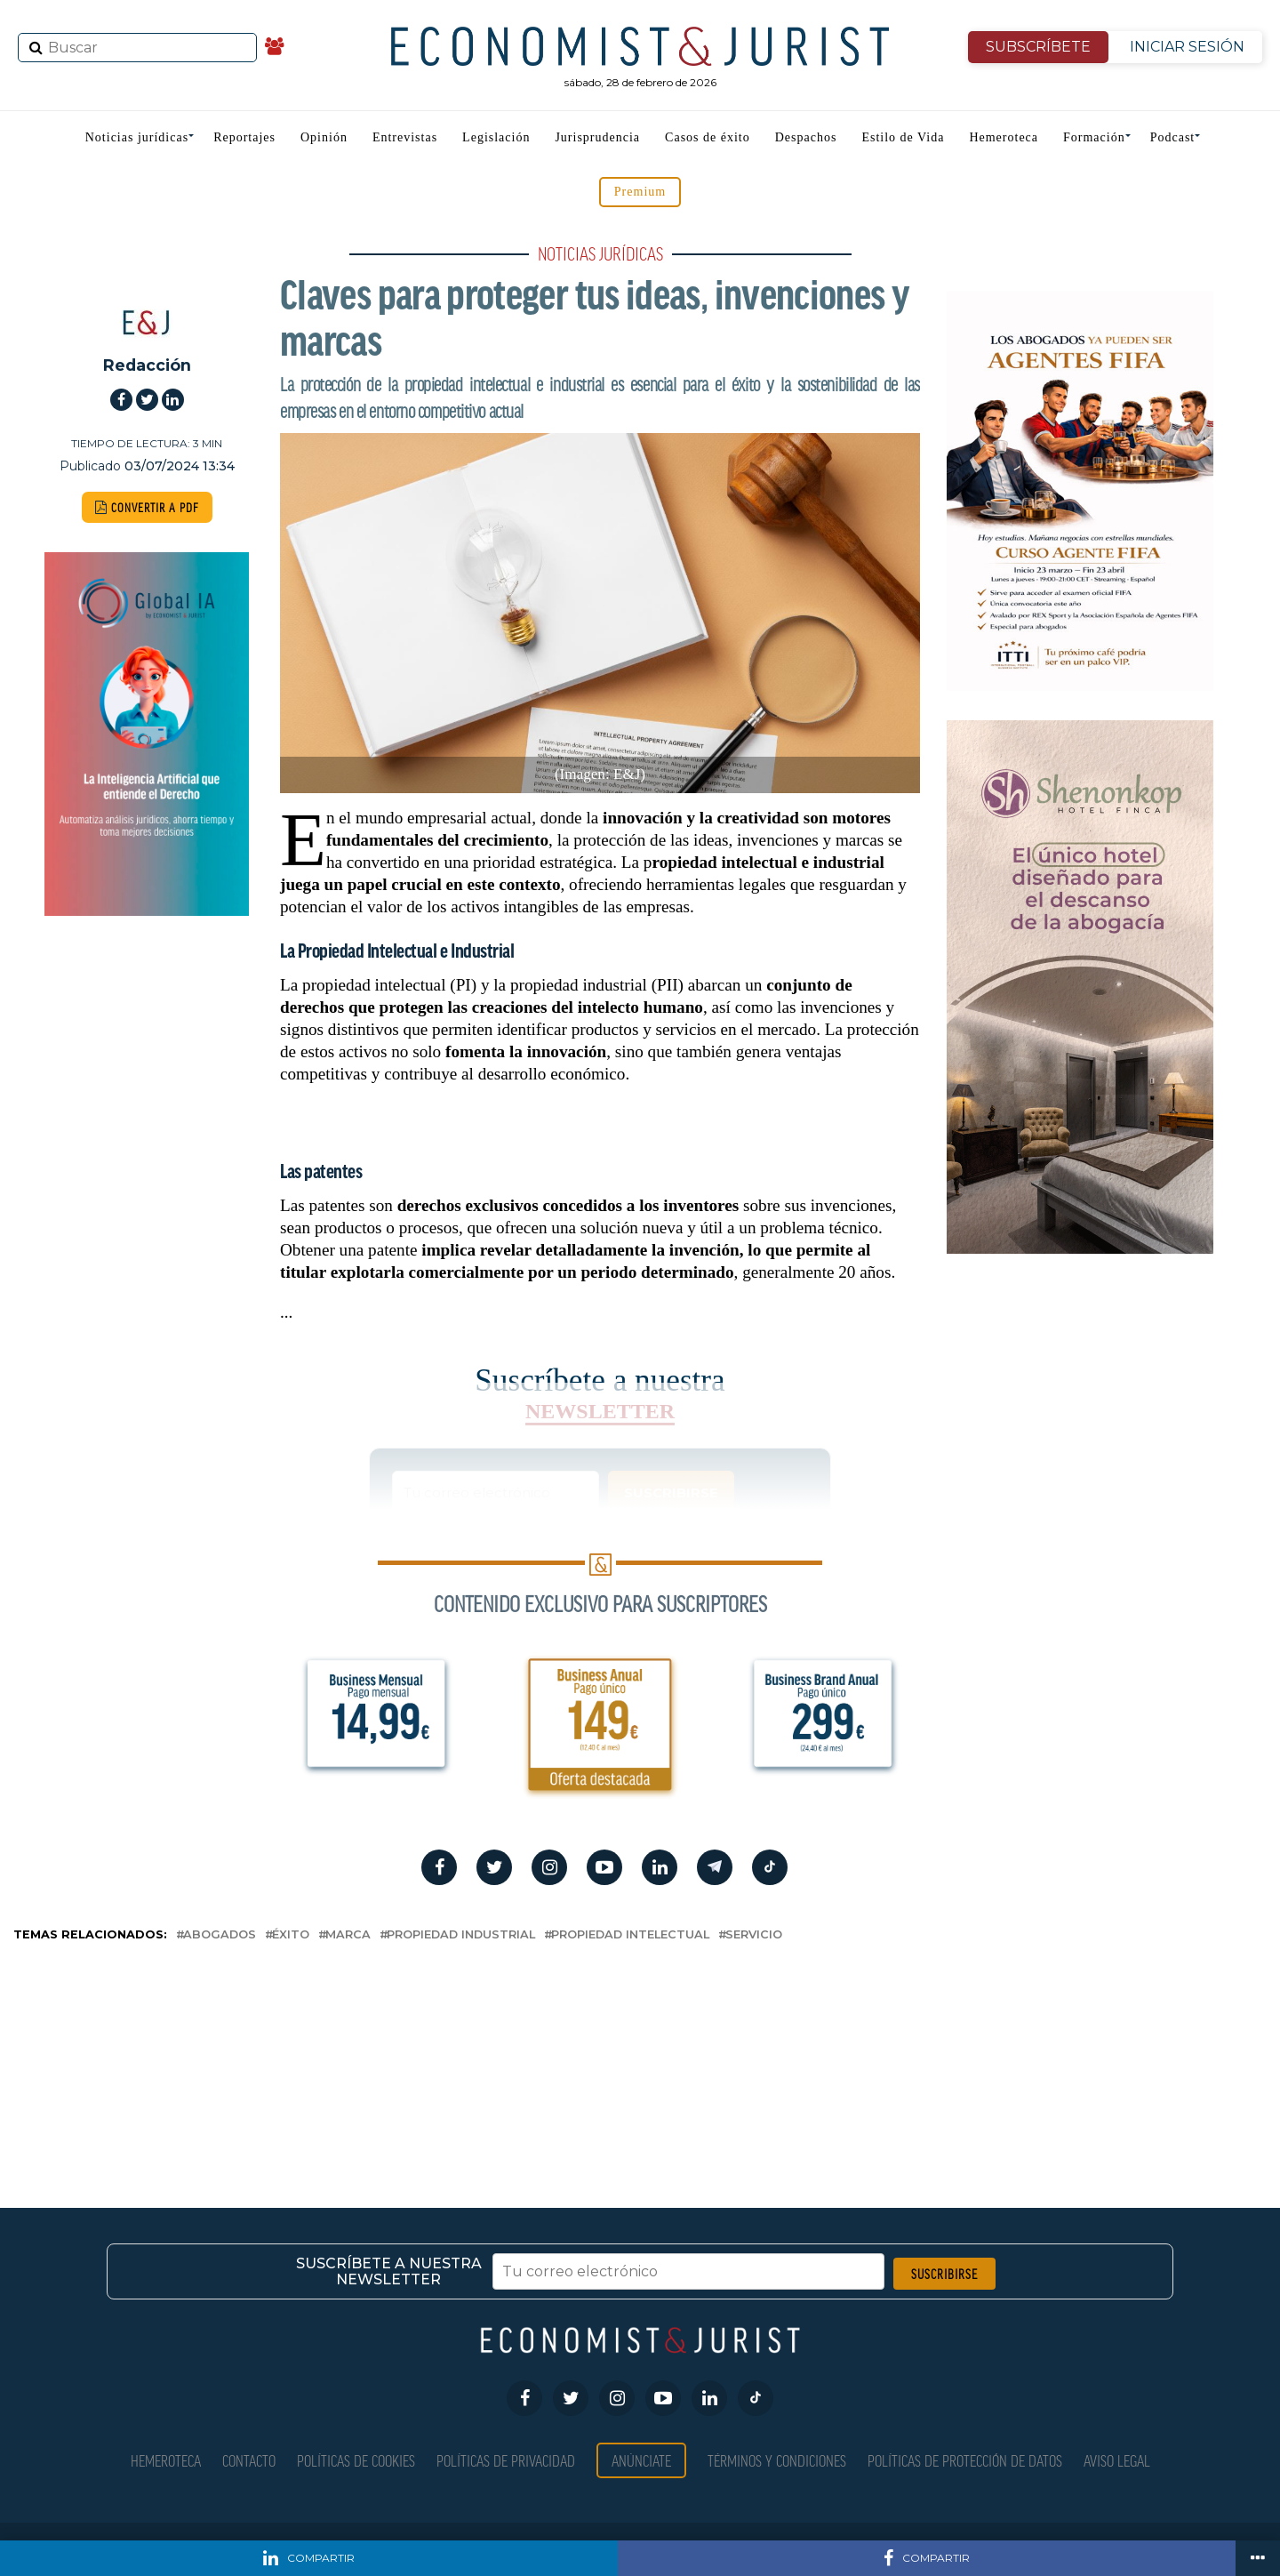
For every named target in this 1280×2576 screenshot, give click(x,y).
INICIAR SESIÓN (1187, 46)
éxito (290, 1935)
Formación (1094, 137)
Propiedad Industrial (461, 1935)
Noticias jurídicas (136, 137)
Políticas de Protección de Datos (965, 2460)
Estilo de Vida (902, 137)
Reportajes (244, 137)
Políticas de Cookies (356, 2460)
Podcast (1173, 137)
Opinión (324, 137)
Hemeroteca (1003, 137)
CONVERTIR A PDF (147, 507)
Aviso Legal (1117, 2460)
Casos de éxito (707, 137)
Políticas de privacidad (505, 2460)
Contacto (249, 2460)
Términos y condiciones (777, 2460)
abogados (219, 1935)
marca (348, 1935)
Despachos (806, 137)
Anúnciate (641, 2460)
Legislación (496, 137)
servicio (753, 1935)
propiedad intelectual (630, 1935)
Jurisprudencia (597, 137)
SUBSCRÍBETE (1038, 46)
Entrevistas (404, 137)
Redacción (147, 365)
